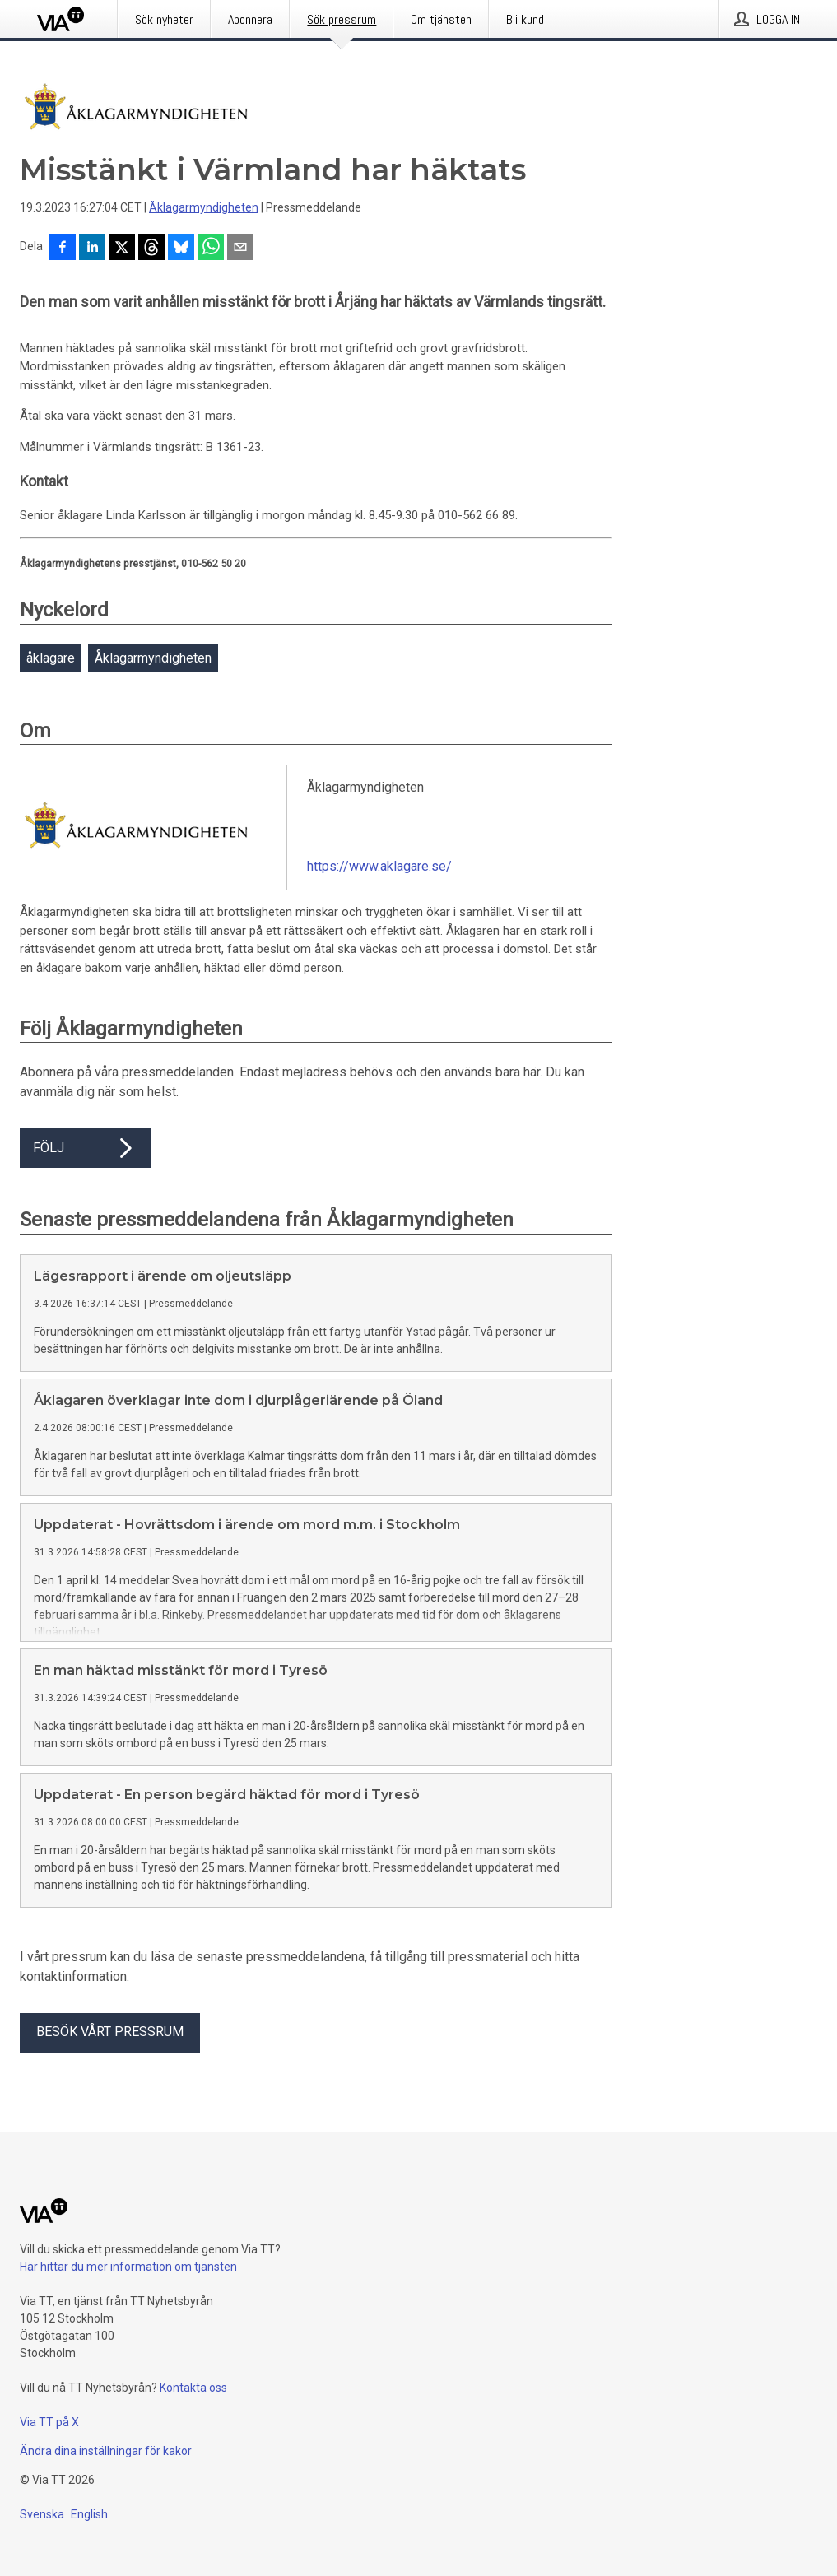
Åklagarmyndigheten (203, 207)
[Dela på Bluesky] (181, 248)
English (89, 2514)
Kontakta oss (193, 2387)
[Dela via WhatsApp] (211, 248)
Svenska (42, 2514)
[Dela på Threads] (151, 248)
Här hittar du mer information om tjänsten (128, 2266)
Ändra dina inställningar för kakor (106, 2450)
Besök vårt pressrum (110, 2031)
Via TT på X (49, 2422)
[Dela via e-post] (240, 248)
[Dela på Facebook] (62, 248)
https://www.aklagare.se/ (379, 866)
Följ (85, 1148)
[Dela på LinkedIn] (92, 248)
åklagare (50, 658)
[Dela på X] (122, 248)
